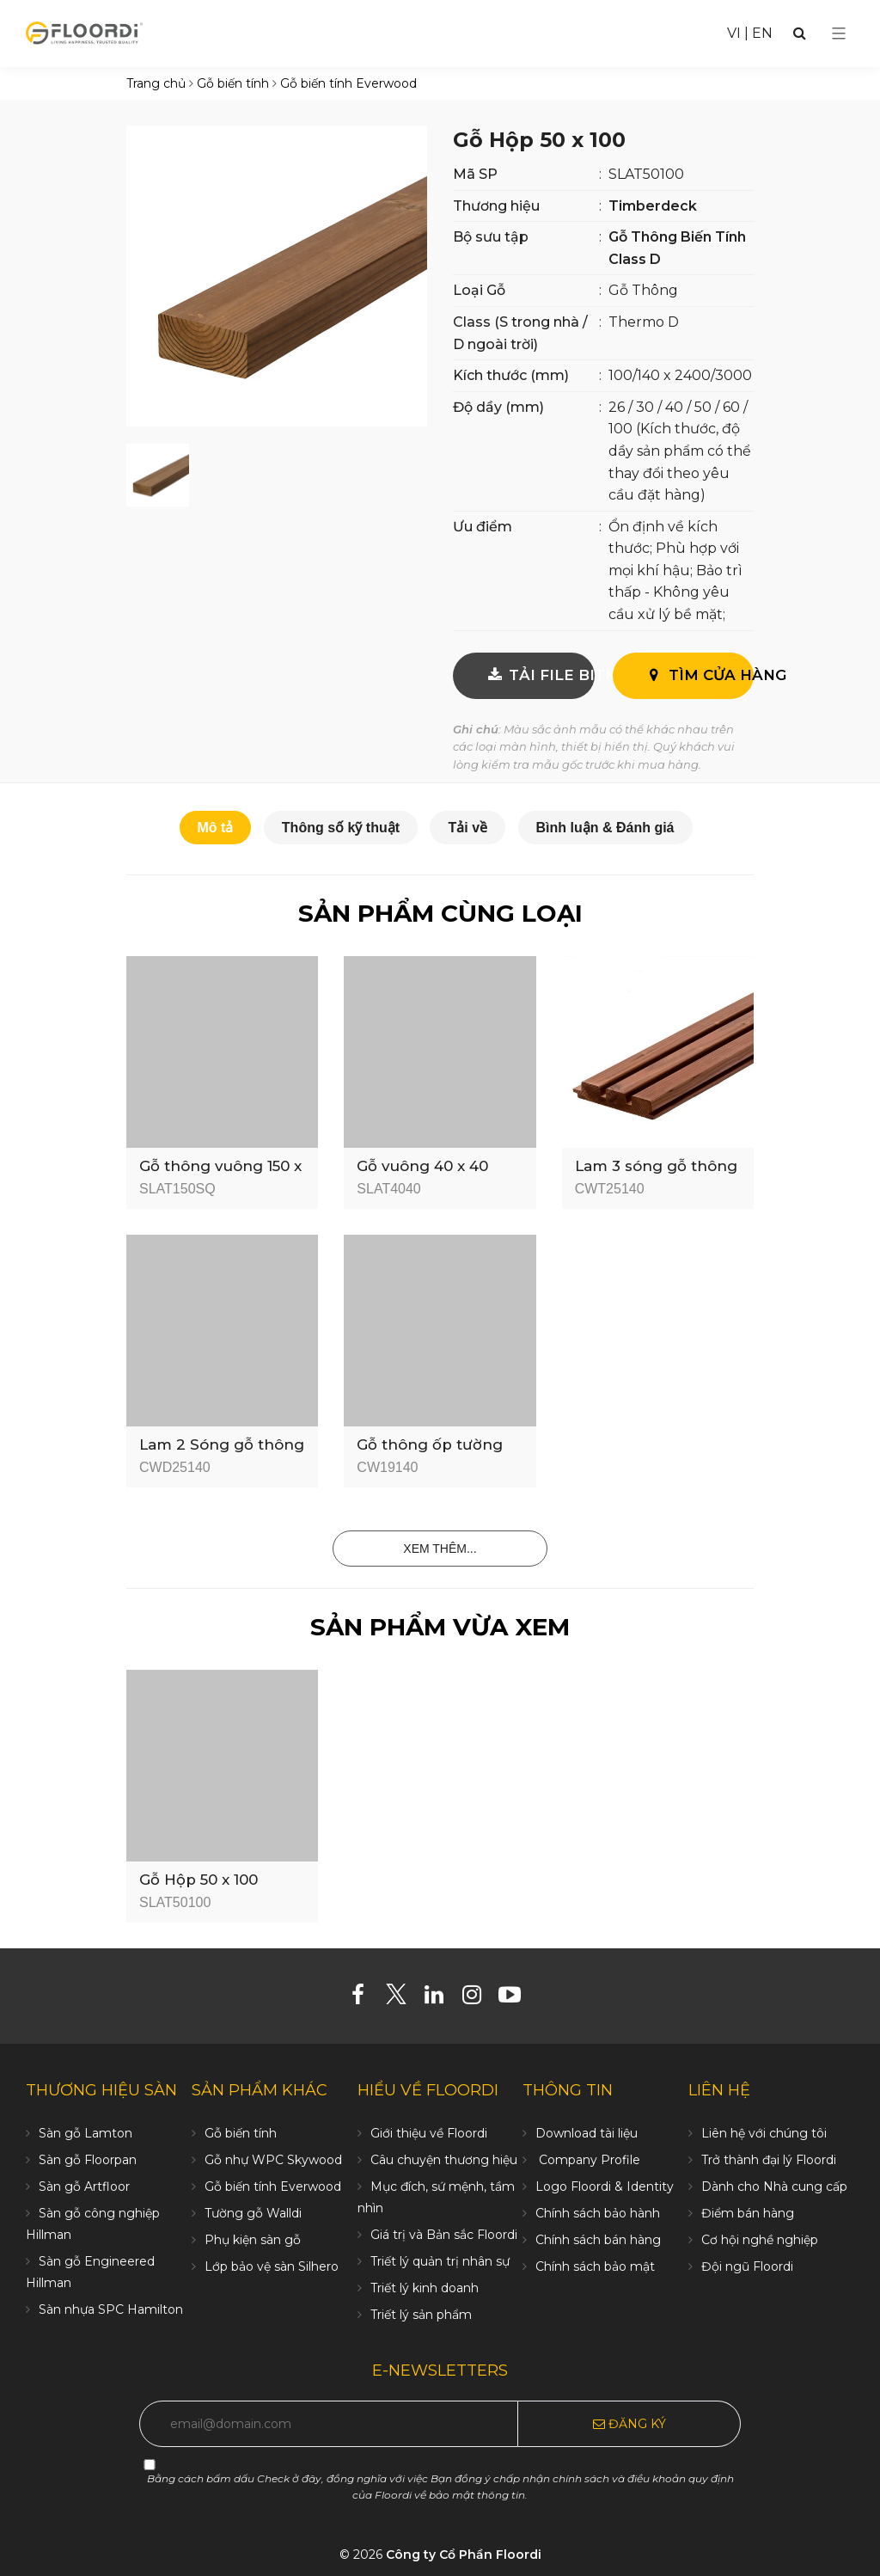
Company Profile (587, 2160)
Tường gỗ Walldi (253, 2213)
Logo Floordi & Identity (604, 2186)
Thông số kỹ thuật (341, 827)
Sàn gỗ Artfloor (84, 2186)
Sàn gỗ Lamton (85, 2133)
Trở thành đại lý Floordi (768, 2160)
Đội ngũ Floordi (747, 2266)
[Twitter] (402, 1998)
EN (762, 33)
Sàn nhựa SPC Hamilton (111, 2309)
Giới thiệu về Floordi (428, 2133)
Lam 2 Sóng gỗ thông (221, 1444)
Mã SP (475, 174)
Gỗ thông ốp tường (430, 1444)
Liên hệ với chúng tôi (764, 2133)
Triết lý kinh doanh (424, 2288)
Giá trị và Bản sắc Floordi (443, 2234)
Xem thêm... (439, 1548)
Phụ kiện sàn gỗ (253, 2240)
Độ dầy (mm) (498, 407)
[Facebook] (364, 1998)
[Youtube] (516, 1998)
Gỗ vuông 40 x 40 (422, 1166)
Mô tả (216, 827)
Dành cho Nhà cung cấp (774, 2186)
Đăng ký (629, 2424)
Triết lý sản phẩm (421, 2314)
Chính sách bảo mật (595, 2266)
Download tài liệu (586, 2133)
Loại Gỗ (479, 290)
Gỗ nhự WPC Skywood (273, 2160)
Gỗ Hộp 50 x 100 (198, 1879)
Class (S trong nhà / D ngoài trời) (520, 333)
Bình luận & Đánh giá (605, 827)
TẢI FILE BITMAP (539, 675)
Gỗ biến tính (241, 2133)
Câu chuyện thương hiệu (443, 2160)
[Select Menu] (838, 33)
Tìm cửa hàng (699, 675)
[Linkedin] (440, 1998)
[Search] (799, 33)
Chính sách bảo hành (597, 2213)
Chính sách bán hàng (598, 2240)
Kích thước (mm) (511, 375)
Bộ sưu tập (491, 237)
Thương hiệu (496, 206)
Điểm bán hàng (747, 2213)
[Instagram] (478, 1998)
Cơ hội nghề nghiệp (759, 2240)
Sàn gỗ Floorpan (88, 2160)
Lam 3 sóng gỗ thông (656, 1166)
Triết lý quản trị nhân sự (440, 2261)
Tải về (467, 827)
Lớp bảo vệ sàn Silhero (272, 2266)
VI (734, 33)
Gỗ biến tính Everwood (273, 2186)
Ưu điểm (482, 526)
